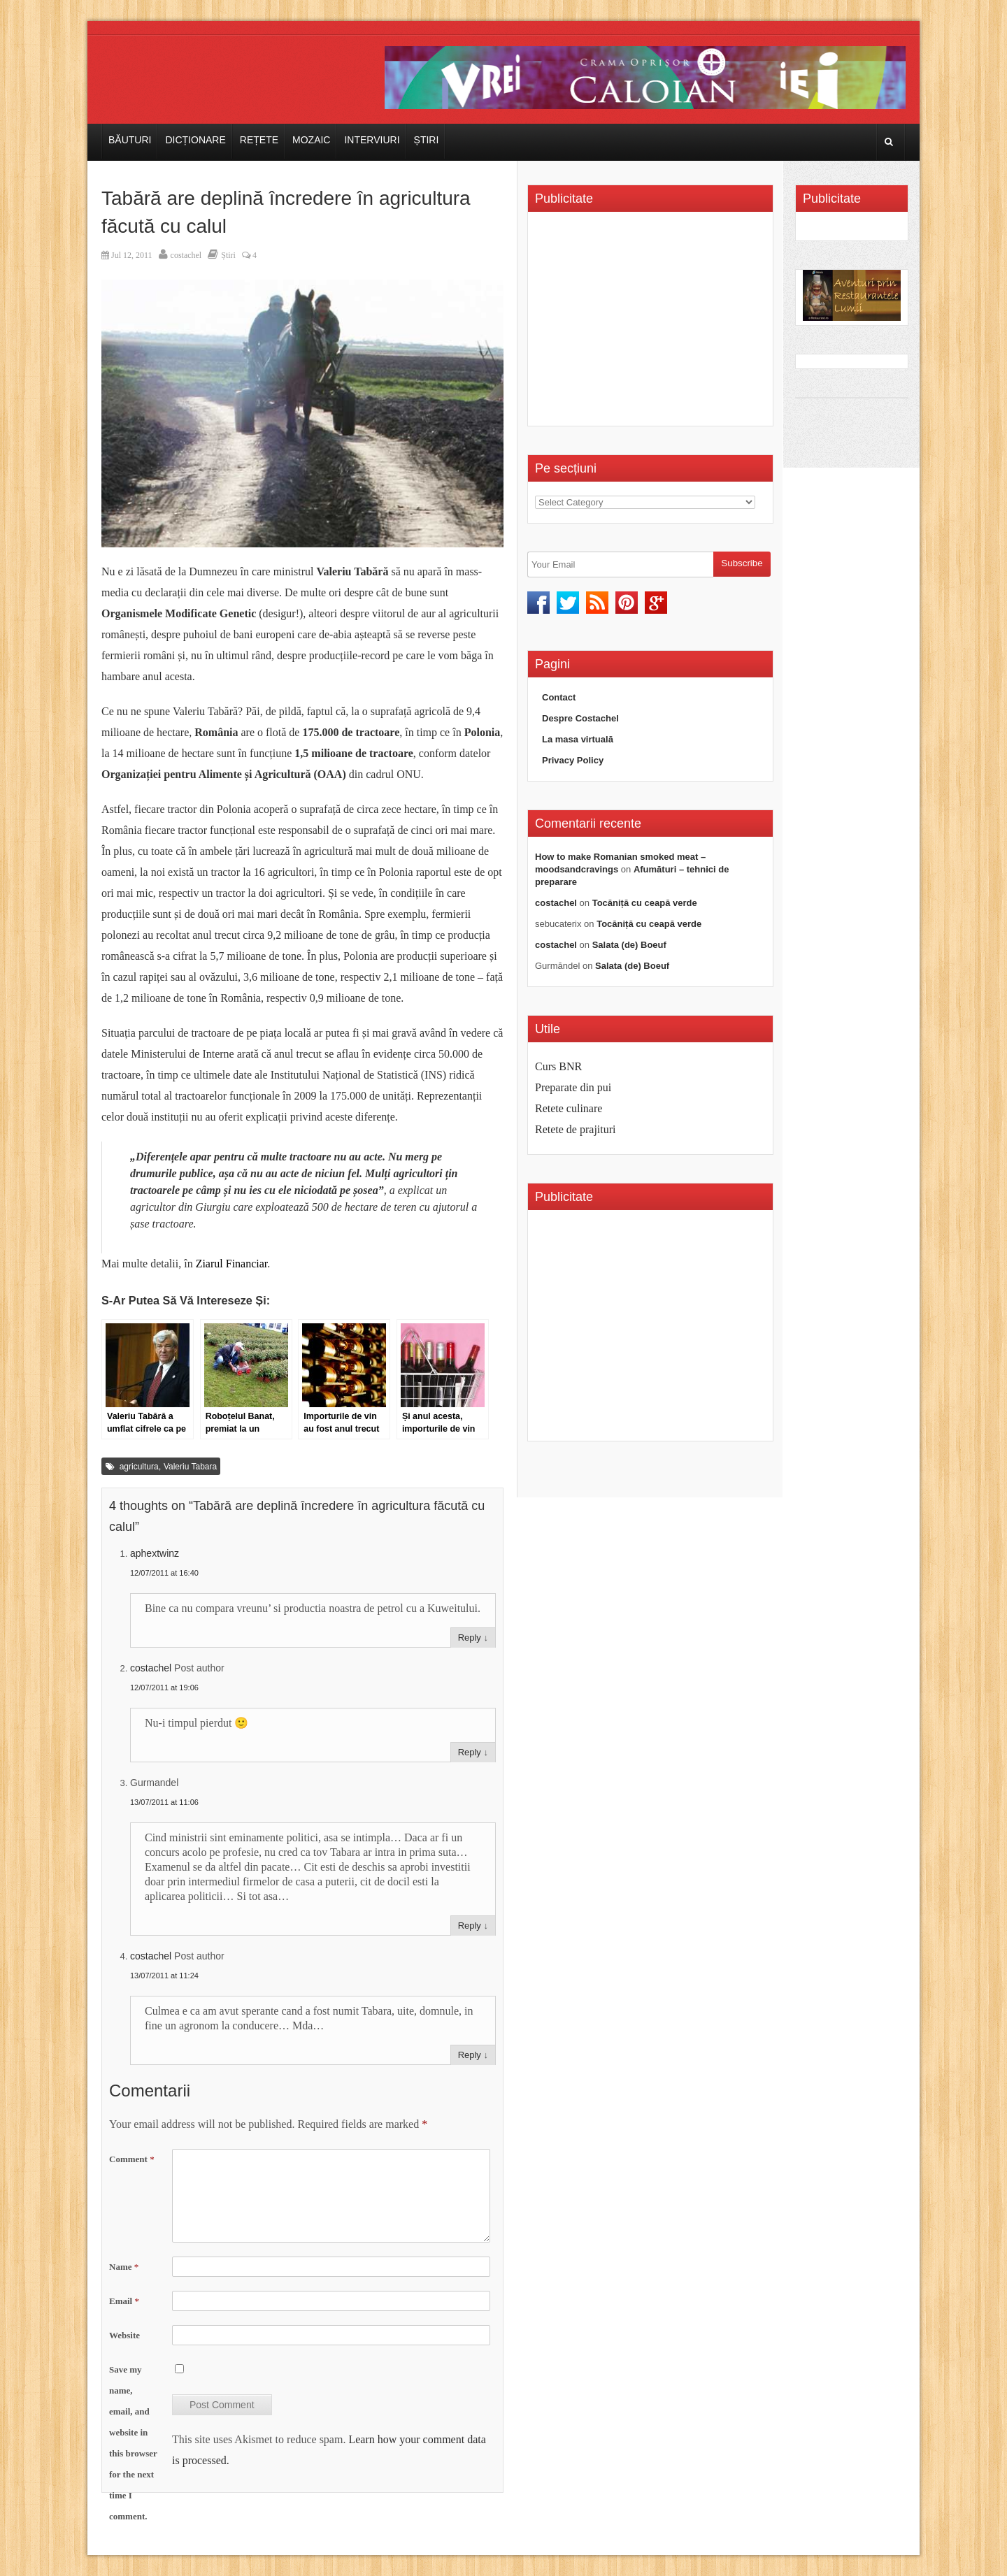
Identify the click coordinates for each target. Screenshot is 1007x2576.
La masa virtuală (577, 739)
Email (124, 2301)
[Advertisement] (652, 324)
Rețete (259, 139)
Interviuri (371, 139)
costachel (186, 255)
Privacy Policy (573, 760)
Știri (426, 139)
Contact (559, 697)
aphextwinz (154, 1553)
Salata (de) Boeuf (629, 945)
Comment (132, 2159)
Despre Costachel (580, 718)
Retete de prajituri (575, 1129)
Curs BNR (558, 1066)
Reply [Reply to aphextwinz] (469, 1637)
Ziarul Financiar (232, 1263)
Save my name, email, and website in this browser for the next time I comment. (133, 2442)
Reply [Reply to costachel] (469, 1752)
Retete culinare (568, 1108)
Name (123, 2266)
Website (124, 2335)
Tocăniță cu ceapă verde (644, 903)
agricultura (139, 1467)
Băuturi (129, 139)
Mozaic (311, 139)
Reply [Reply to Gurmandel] (469, 1925)
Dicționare (195, 139)
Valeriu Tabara (190, 1467)
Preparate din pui (573, 1087)
